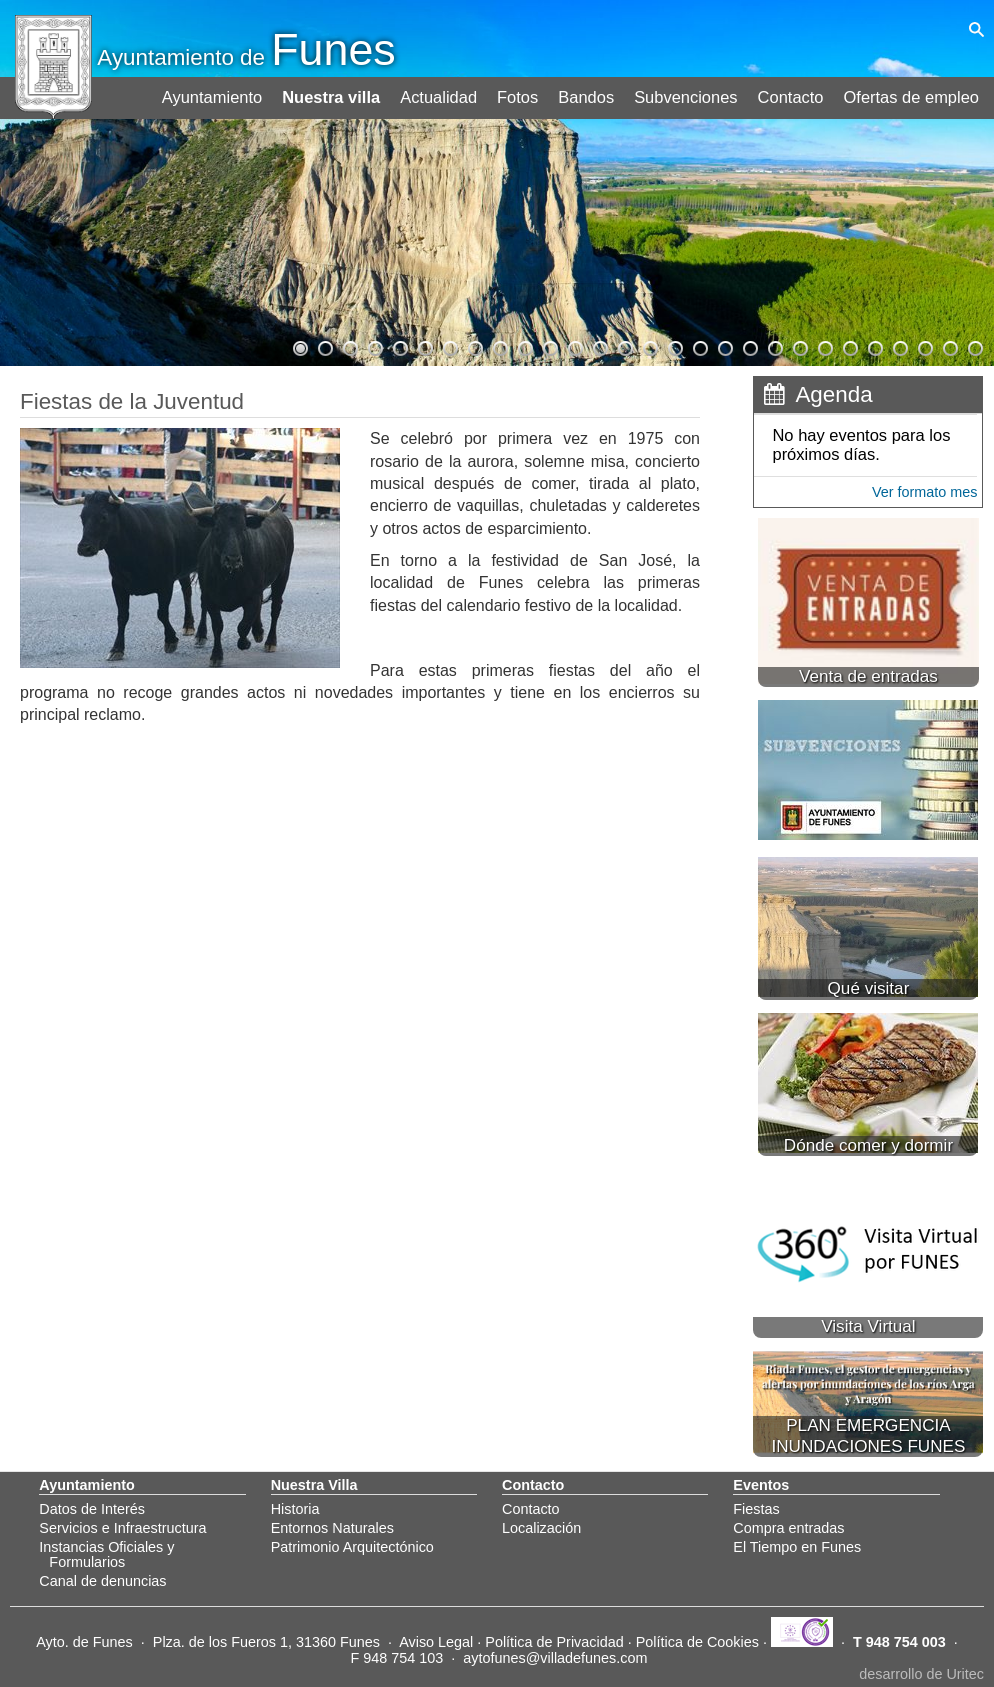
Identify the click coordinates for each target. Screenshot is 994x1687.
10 (524, 346)
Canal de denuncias (102, 1581)
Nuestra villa (340, 92)
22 (824, 346)
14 (624, 346)
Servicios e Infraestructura (122, 1528)
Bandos (593, 92)
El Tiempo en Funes (797, 1547)
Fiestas (756, 1509)
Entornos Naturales (332, 1528)
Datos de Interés (92, 1509)
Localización (541, 1528)
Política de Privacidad (554, 1642)
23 (849, 346)
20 (774, 346)
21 (799, 346)
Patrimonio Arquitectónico (352, 1547)
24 (874, 346)
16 (674, 346)
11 (549, 346)
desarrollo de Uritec (921, 1674)
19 (749, 346)
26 (924, 346)
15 (649, 346)
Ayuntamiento (223, 92)
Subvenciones (691, 92)
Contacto (794, 92)
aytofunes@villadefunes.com (555, 1658)
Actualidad (446, 92)
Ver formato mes (925, 492)
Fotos (525, 92)
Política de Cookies (697, 1642)
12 (574, 346)
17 (699, 346)
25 (899, 346)
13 (599, 346)
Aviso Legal (436, 1642)
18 (724, 346)
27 (949, 346)
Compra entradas (788, 1528)
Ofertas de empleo (913, 92)
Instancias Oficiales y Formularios (106, 1554)
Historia (295, 1509)
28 (974, 346)
